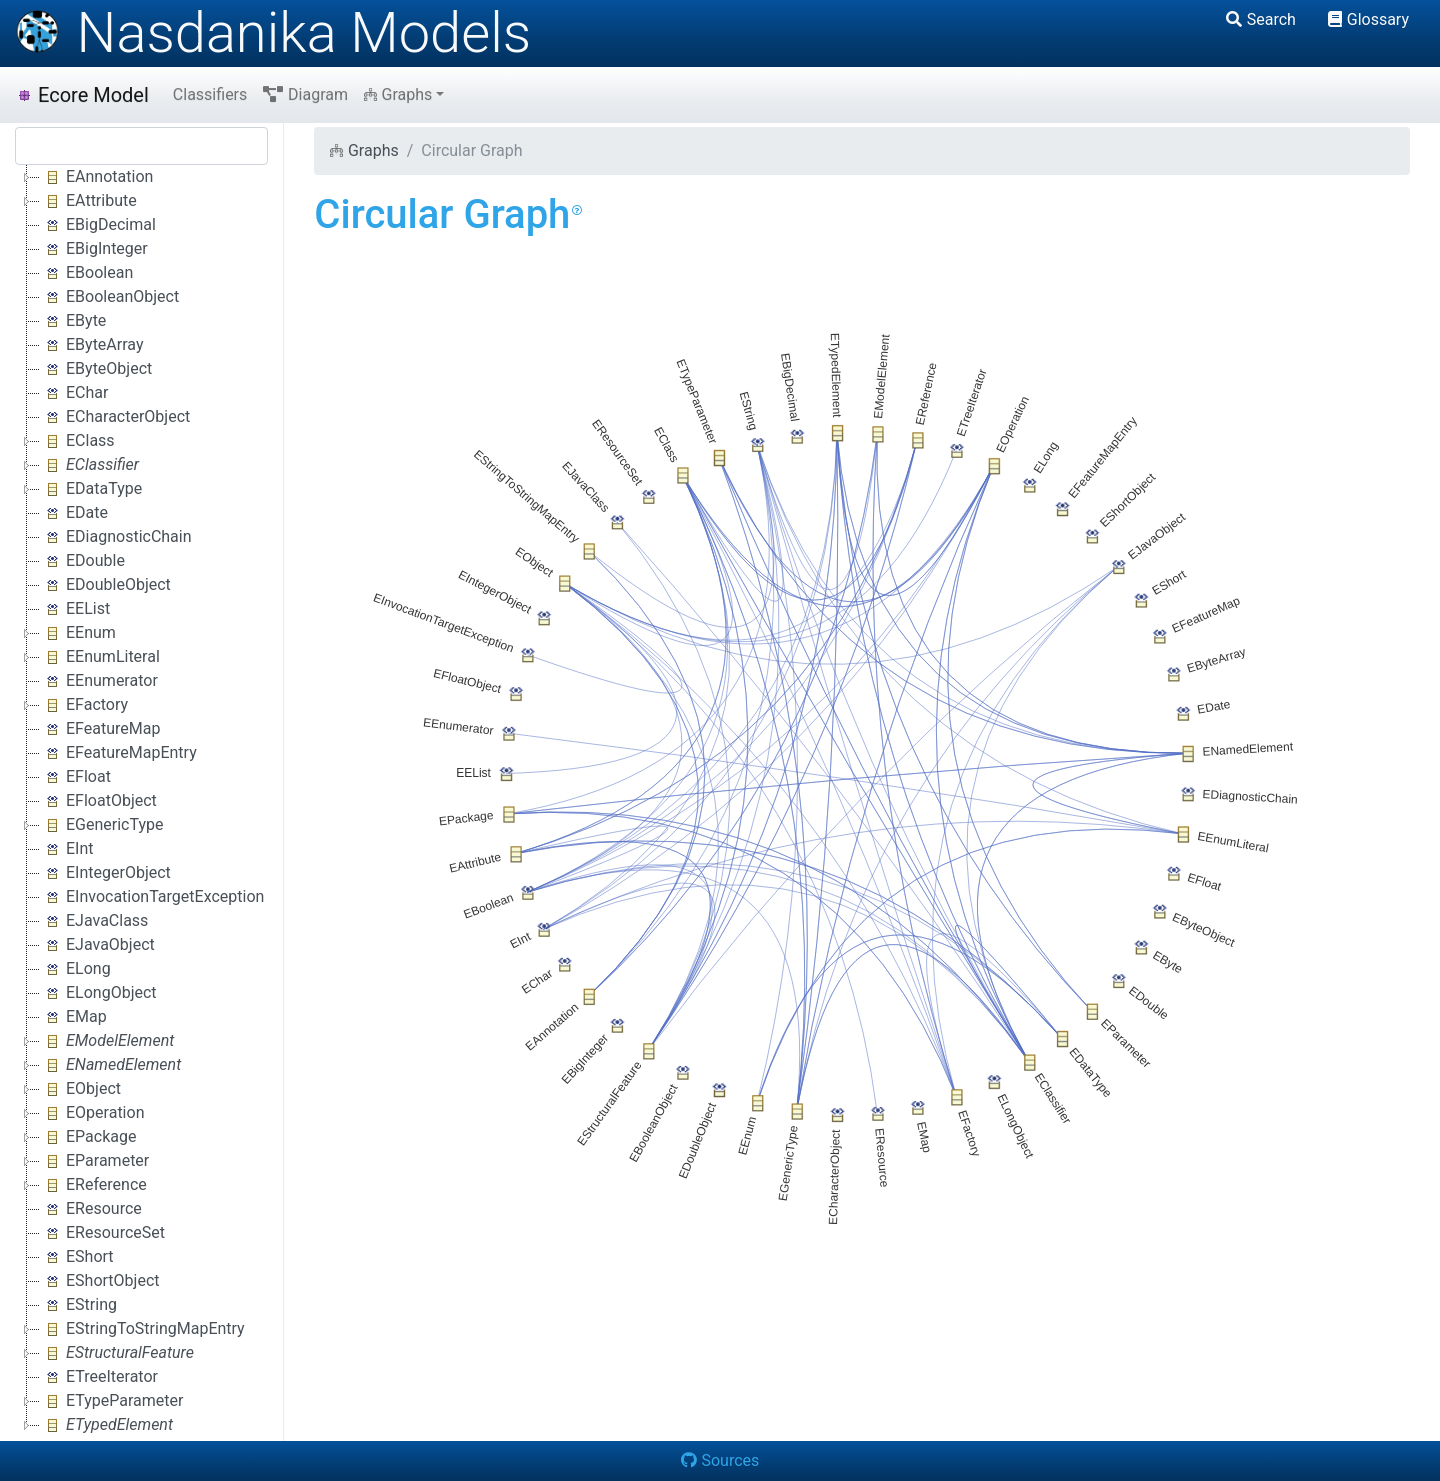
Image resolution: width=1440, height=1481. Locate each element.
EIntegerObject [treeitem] (105, 873)
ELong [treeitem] (75, 969)
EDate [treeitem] (74, 513)
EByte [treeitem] (73, 321)
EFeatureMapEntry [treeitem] (118, 753)
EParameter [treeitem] (94, 1161)
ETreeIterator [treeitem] (99, 1377)
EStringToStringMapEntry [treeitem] (142, 1329)
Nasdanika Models (273, 33)
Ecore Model (82, 95)
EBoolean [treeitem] (86, 273)
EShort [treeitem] (77, 1257)
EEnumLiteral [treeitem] (100, 657)
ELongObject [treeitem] (98, 993)
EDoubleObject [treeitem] (105, 585)
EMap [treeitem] (73, 1017)
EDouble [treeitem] (82, 561)
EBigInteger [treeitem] (94, 249)
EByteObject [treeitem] (96, 369)
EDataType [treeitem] (91, 489)
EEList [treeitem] (75, 609)
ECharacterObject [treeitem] (115, 417)
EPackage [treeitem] (88, 1137)
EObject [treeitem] (80, 1089)
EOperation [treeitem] (92, 1113)
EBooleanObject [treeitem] (109, 297)
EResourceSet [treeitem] (102, 1233)
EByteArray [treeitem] (91, 345)
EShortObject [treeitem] (100, 1281)
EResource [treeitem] (91, 1209)
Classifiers (210, 94)
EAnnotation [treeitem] (96, 177)
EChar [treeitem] (74, 393)
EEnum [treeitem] (78, 633)
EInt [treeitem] (67, 849)
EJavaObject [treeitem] (97, 945)
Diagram (305, 94)
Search (1261, 19)
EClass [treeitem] (77, 441)
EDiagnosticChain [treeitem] (116, 537)
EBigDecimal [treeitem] (98, 225)
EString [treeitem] (78, 1305)
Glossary (1368, 19)
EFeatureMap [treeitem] (100, 729)
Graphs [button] (398, 94)
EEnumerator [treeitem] (99, 681)
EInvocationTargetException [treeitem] (152, 897)
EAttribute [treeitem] (88, 201)
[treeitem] (91, 465)
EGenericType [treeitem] (102, 825)
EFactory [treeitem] (84, 705)
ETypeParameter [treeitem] (111, 1401)
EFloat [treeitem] (75, 777)
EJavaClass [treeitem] (94, 921)
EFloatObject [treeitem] (98, 801)
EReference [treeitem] (93, 1185)
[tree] (141, 801)
